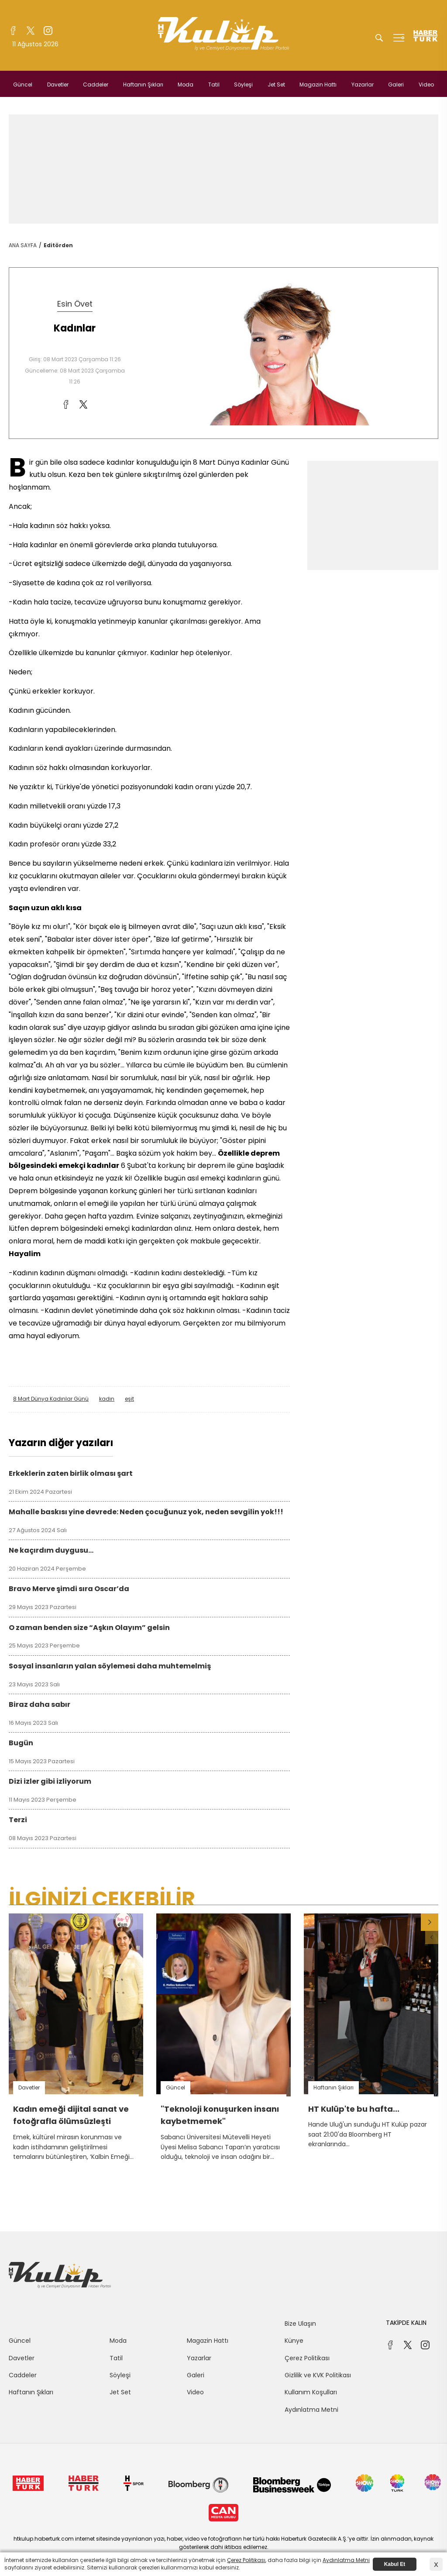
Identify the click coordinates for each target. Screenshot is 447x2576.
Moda (185, 84)
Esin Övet (75, 303)
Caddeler (95, 84)
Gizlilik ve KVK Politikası (318, 2375)
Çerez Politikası (307, 2358)
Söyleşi (243, 84)
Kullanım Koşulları (311, 2392)
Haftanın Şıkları (143, 84)
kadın (106, 1398)
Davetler (58, 84)
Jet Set (276, 84)
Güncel (22, 84)
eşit (129, 1398)
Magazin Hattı (318, 84)
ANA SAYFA (23, 245)
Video (426, 84)
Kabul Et (395, 2564)
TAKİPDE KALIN (406, 2322)
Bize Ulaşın (300, 2323)
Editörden (58, 245)
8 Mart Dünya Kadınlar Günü (51, 1398)
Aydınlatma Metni (311, 2409)
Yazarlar (362, 84)
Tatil (214, 84)
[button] (429, 1922)
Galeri (396, 84)
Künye (294, 2340)
